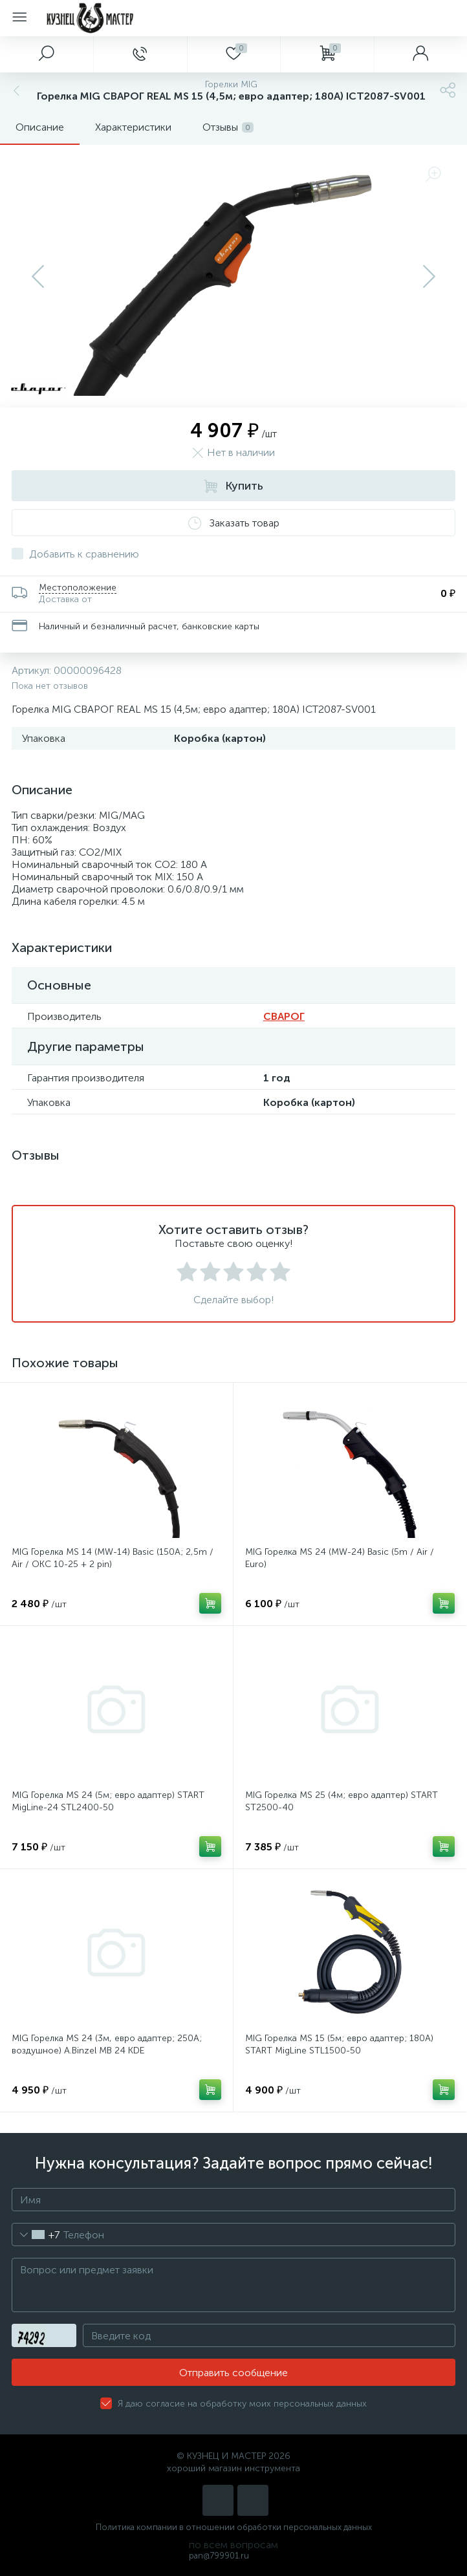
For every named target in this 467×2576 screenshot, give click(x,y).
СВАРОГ (284, 1016)
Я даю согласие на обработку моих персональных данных (242, 2403)
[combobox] (36, 2235)
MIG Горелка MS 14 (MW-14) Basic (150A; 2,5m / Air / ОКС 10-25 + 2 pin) (112, 1558)
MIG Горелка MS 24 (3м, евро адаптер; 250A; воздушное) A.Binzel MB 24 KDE (107, 2044)
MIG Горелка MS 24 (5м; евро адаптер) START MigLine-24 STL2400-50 (108, 1801)
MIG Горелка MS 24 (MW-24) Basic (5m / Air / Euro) (339, 1558)
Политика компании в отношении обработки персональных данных (234, 2527)
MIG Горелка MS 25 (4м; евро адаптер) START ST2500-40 (341, 1801)
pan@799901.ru (219, 2555)
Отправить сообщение (233, 2372)
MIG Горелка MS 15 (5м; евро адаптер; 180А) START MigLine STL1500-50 (339, 2044)
